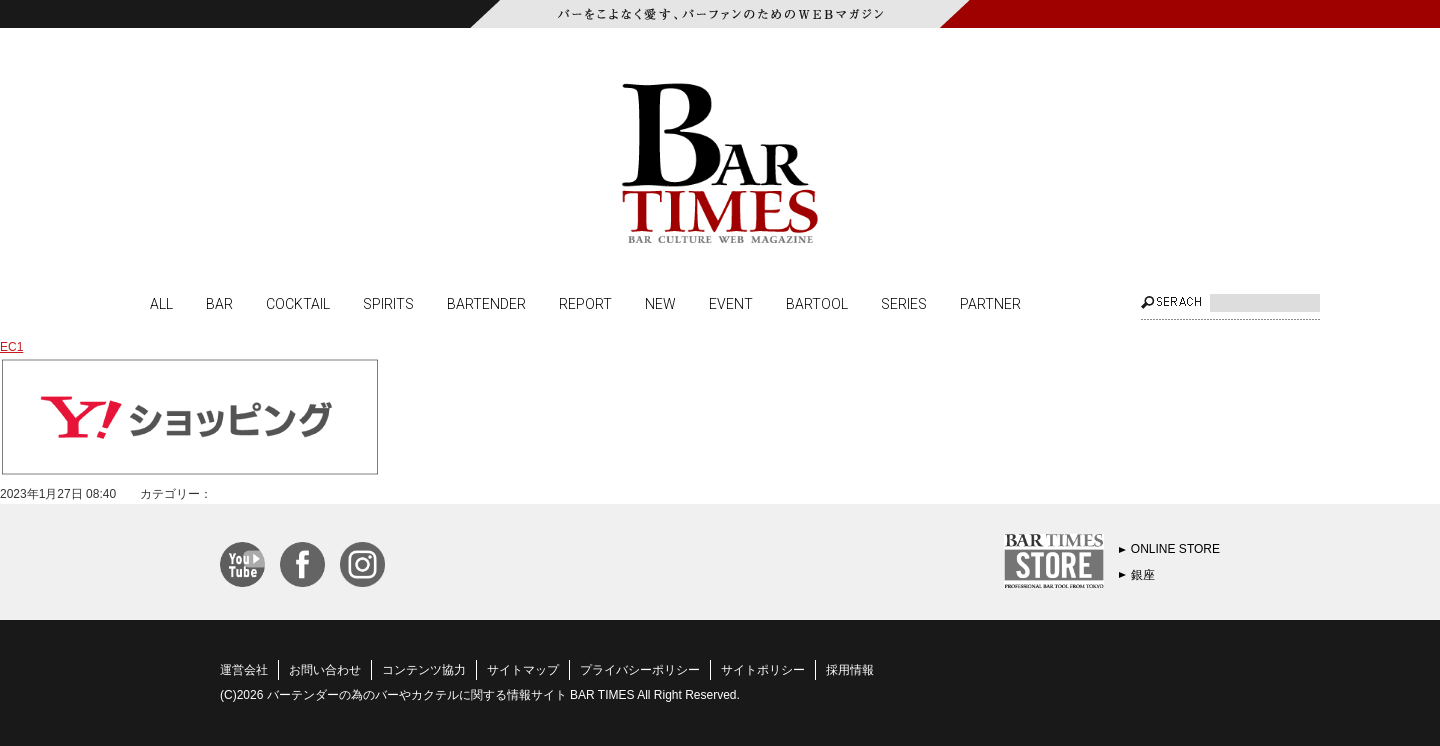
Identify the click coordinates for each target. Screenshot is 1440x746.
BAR (219, 303)
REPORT (585, 303)
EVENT (731, 303)
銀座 (1143, 575)
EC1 (11, 347)
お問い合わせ (325, 670)
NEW (660, 303)
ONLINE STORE (1175, 549)
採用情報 (850, 670)
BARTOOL (817, 303)
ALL (161, 303)
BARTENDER (486, 303)
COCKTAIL (298, 303)
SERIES (904, 303)
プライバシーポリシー (640, 670)
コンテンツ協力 (424, 670)
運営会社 (244, 670)
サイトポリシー (763, 670)
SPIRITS (388, 303)
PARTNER (990, 303)
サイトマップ (523, 670)
